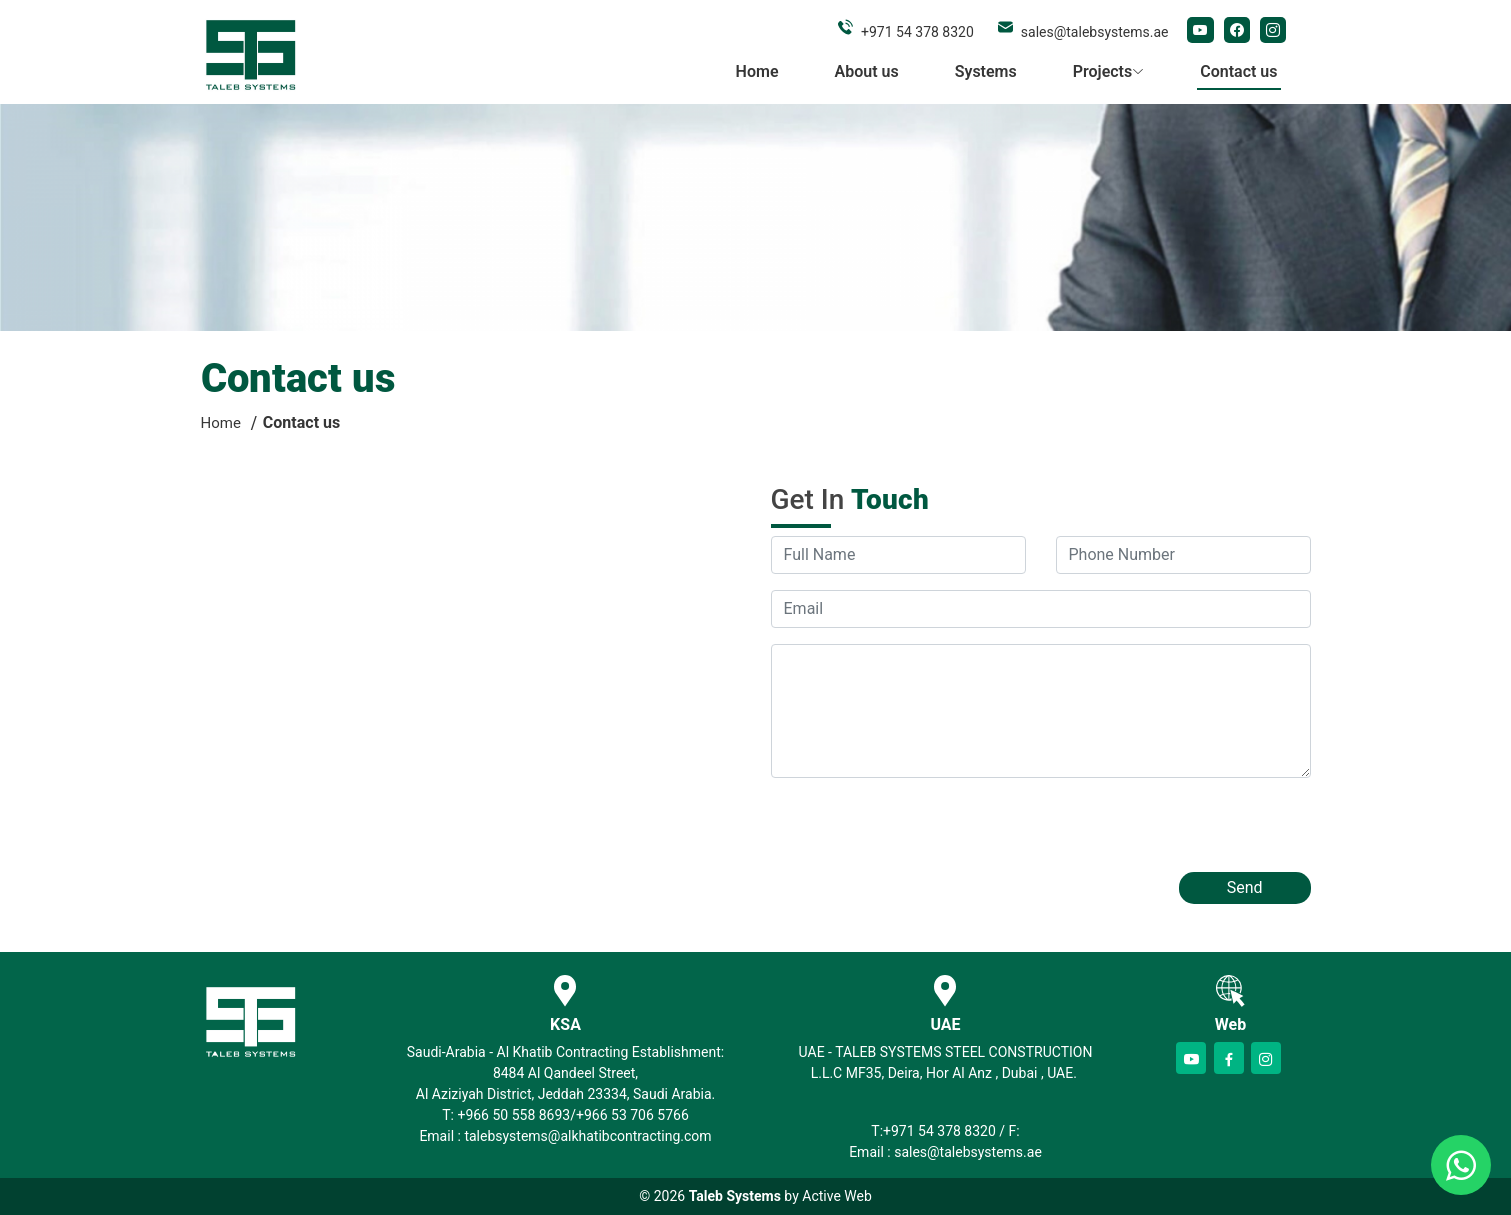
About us (867, 71)
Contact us (1238, 71)
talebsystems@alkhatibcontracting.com (587, 1136)
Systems (986, 71)
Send (1245, 887)
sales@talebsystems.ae (1095, 32)
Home (757, 71)
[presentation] (923, 833)
